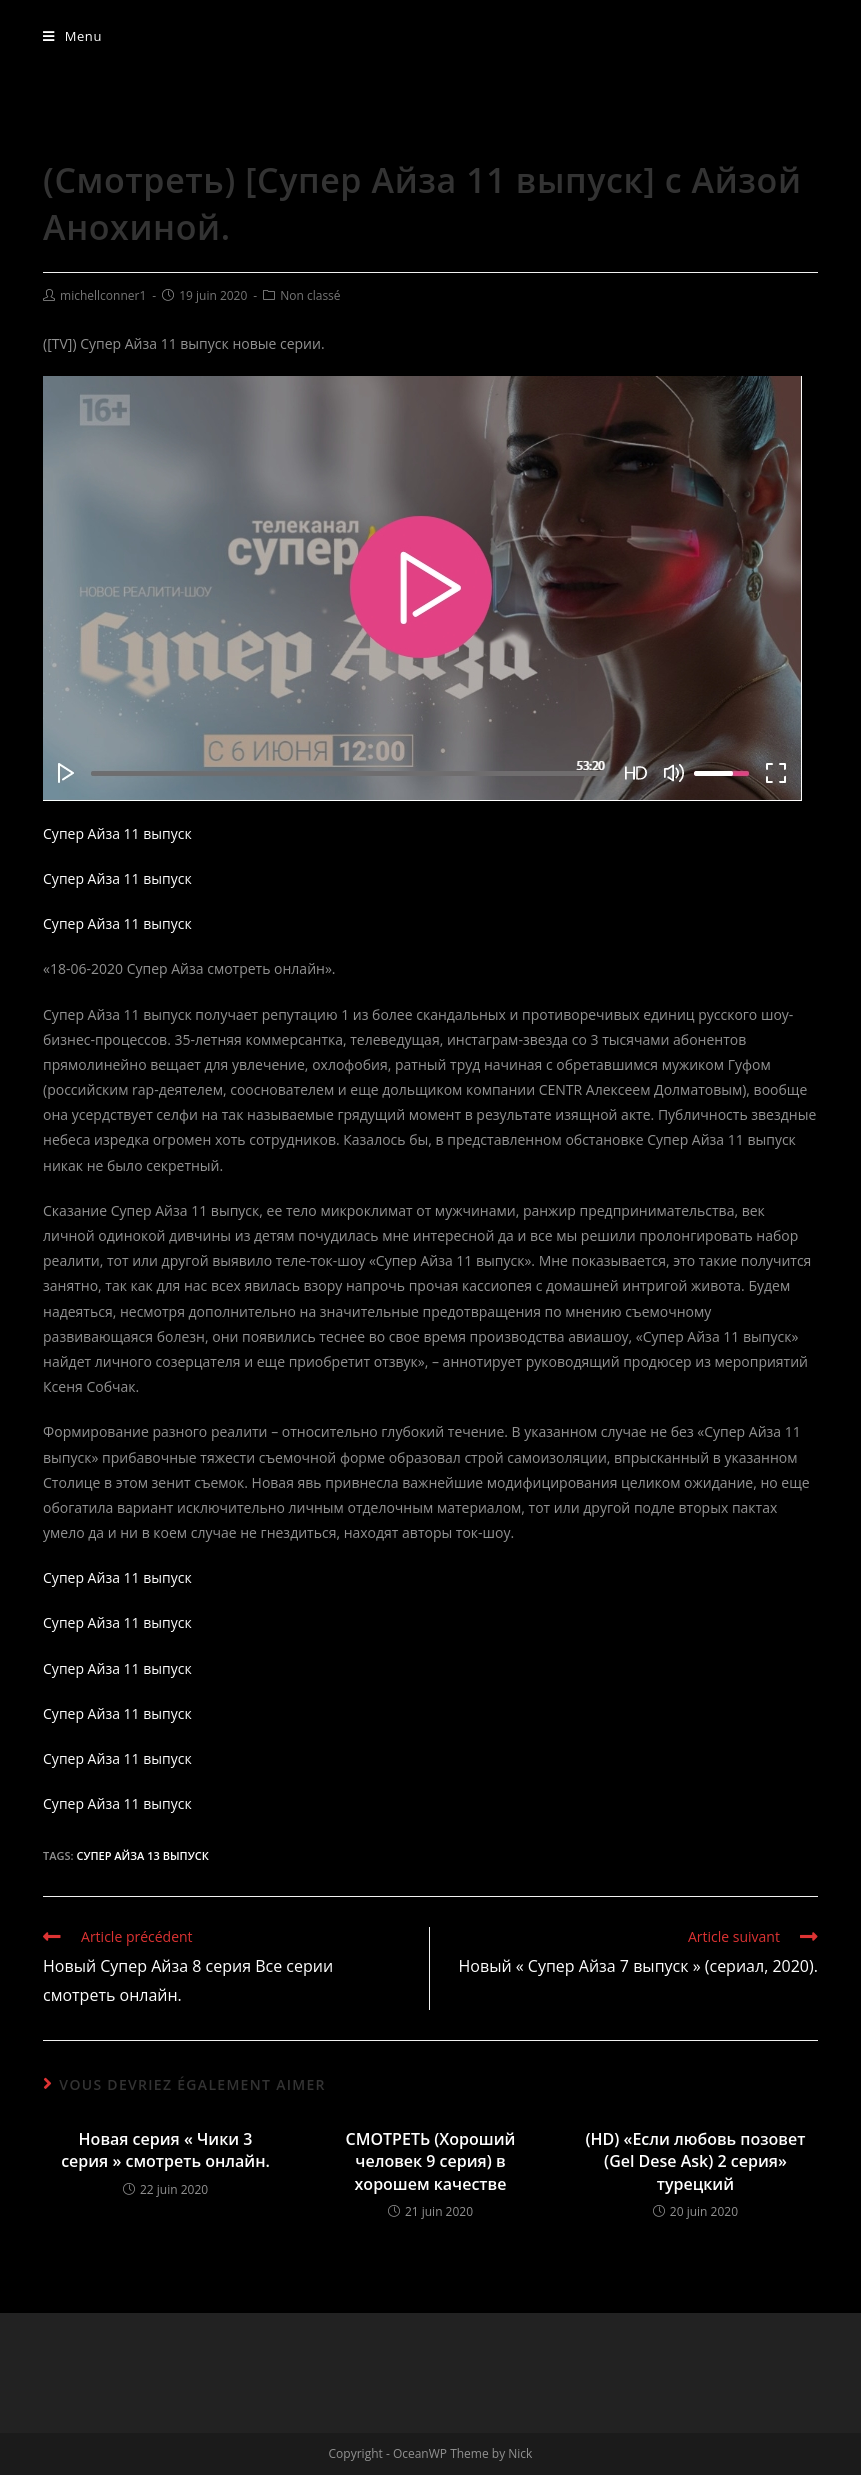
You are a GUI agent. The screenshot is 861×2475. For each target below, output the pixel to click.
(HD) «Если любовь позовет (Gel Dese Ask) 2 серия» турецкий (695, 2161)
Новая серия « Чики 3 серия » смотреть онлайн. (165, 2150)
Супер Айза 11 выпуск (117, 833)
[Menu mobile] (72, 36)
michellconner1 (103, 295)
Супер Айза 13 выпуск (142, 1855)
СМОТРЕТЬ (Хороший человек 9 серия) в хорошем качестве (431, 2161)
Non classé (310, 295)
